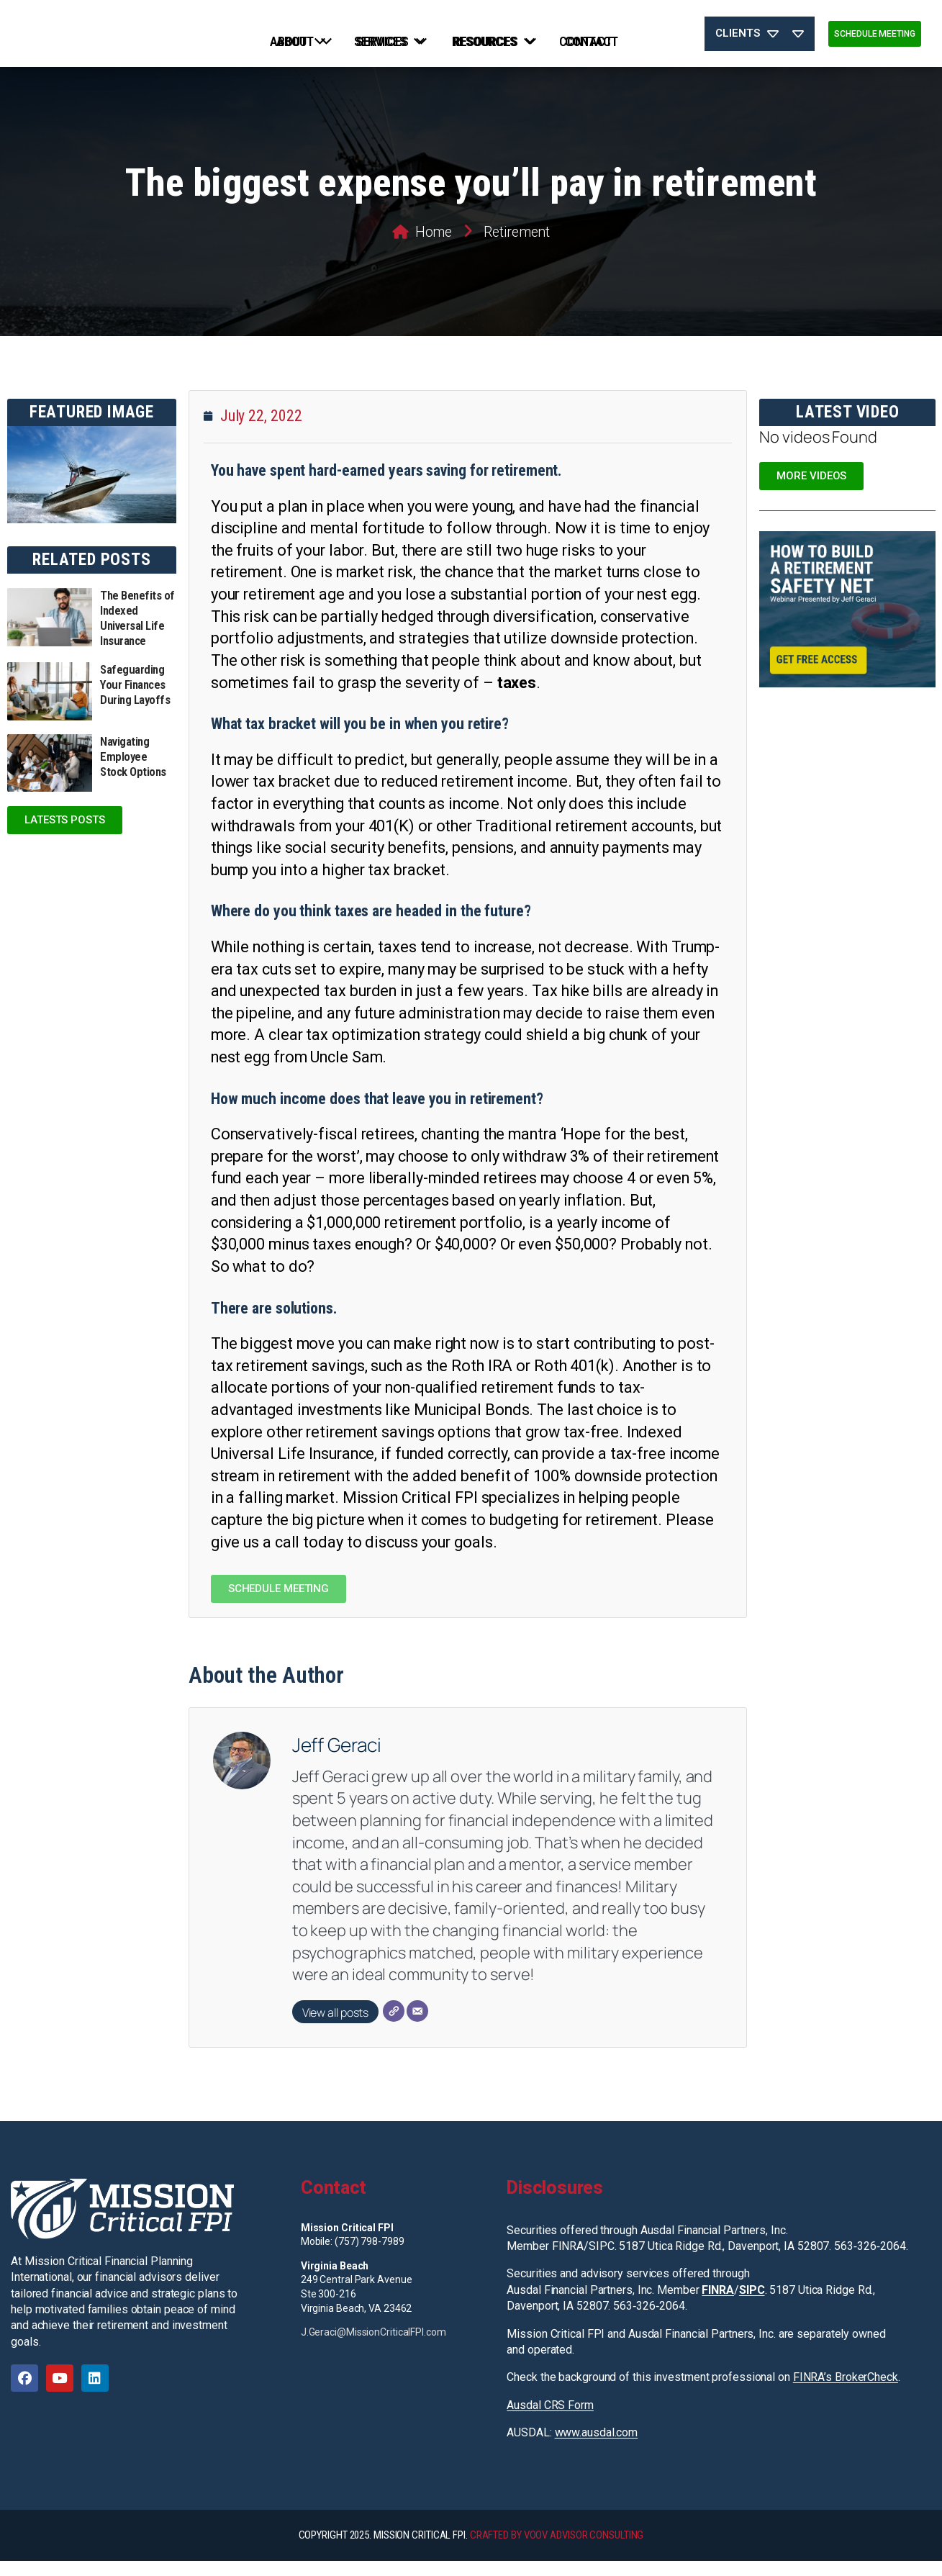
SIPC (752, 2304)
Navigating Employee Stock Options (133, 771)
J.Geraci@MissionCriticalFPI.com (373, 2347)
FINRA (718, 2304)
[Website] (393, 2025)
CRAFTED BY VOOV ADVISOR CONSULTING (557, 2550)
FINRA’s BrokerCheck (845, 2392)
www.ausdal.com (596, 2447)
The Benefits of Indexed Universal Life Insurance (137, 633)
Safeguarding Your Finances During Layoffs (135, 699)
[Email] (417, 2025)
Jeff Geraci (336, 1759)
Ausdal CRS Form (550, 2419)
